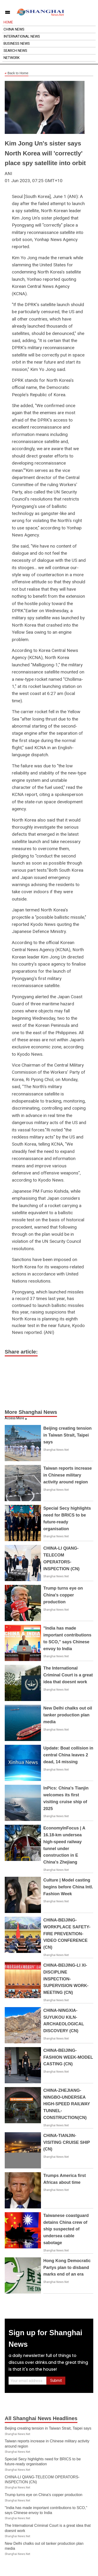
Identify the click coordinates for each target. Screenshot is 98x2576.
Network (12, 58)
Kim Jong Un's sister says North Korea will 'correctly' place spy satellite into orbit (45, 153)
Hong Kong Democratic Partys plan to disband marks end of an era (67, 2267)
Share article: (21, 1352)
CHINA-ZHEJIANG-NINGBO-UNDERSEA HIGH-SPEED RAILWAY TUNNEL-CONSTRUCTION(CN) (66, 2104)
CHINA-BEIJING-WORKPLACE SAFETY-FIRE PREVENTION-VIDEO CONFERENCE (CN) (66, 1934)
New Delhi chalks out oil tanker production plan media (67, 1715)
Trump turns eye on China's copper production (63, 1595)
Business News (17, 43)
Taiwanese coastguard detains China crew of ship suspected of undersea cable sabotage (66, 2229)
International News (22, 36)
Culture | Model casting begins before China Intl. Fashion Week (68, 1887)
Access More (14, 1418)
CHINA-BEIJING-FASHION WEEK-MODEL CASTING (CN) (68, 2057)
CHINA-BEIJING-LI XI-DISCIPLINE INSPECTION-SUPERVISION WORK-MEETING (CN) (66, 1979)
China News (14, 29)
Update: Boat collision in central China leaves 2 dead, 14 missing (68, 1755)
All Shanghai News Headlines (41, 2418)
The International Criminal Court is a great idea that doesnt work (68, 1675)
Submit (56, 2380)
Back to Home (16, 73)
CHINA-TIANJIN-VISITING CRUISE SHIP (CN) (66, 2142)
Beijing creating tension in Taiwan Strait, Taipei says (67, 1435)
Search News (15, 50)
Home (8, 22)
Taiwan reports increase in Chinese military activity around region (67, 1475)
